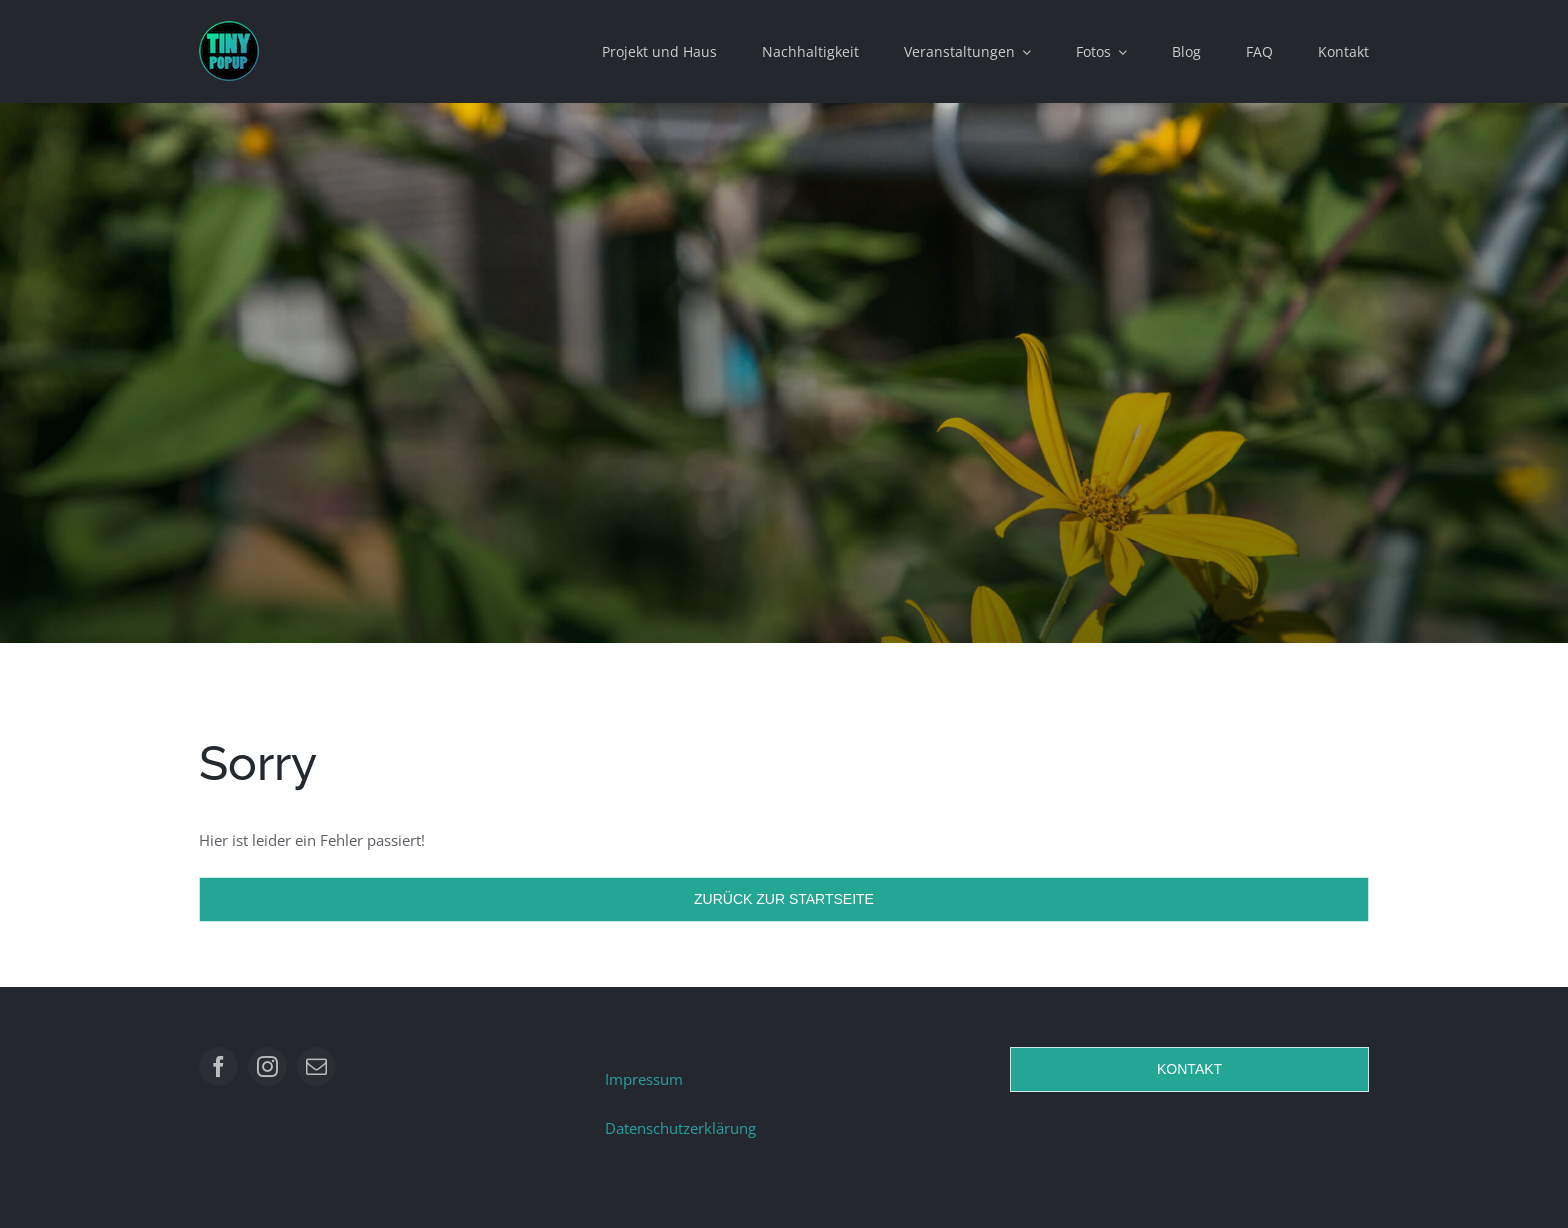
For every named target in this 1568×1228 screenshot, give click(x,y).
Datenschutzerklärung (680, 1128)
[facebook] (218, 1066)
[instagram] (267, 1066)
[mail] (316, 1066)
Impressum (644, 1079)
